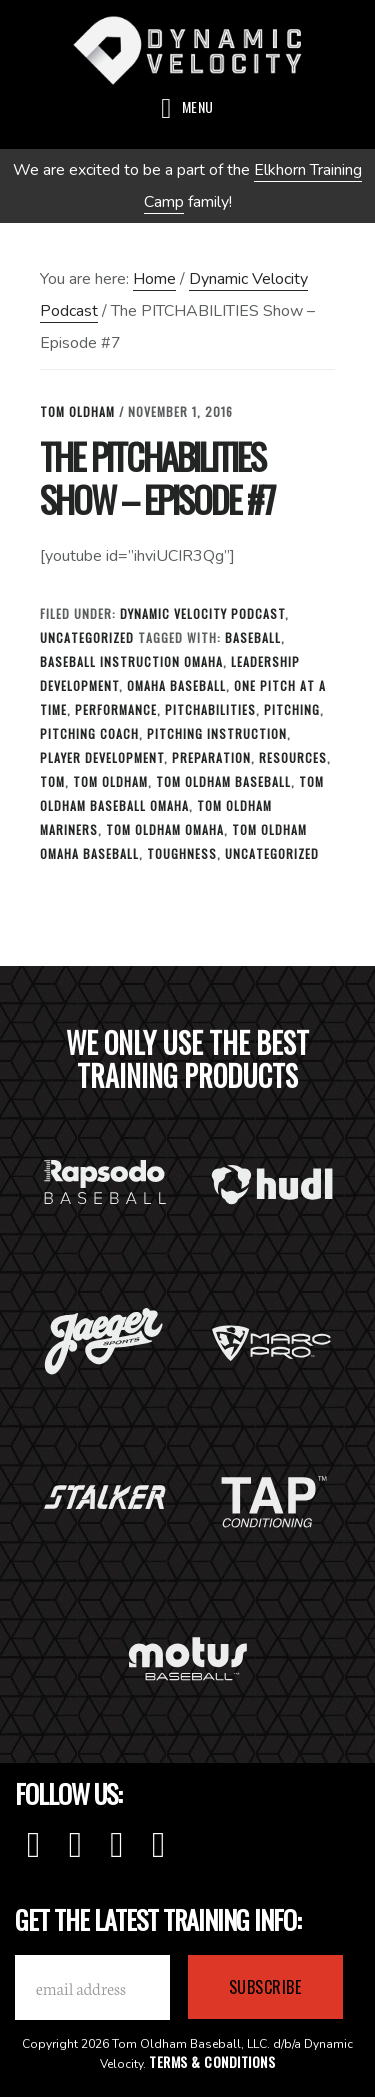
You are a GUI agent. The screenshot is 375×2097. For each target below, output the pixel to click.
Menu (198, 106)
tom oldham (110, 781)
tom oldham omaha (165, 829)
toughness (182, 853)
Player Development (102, 757)
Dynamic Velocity (187, 50)
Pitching (292, 709)
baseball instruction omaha (131, 661)
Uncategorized (87, 637)
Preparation (211, 757)
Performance (116, 709)
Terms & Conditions (212, 2061)
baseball (253, 637)
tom (52, 781)
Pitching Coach (89, 733)
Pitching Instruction (217, 733)
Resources (293, 757)
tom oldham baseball (223, 781)
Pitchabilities (210, 709)
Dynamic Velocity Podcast (202, 613)
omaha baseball (176, 685)
